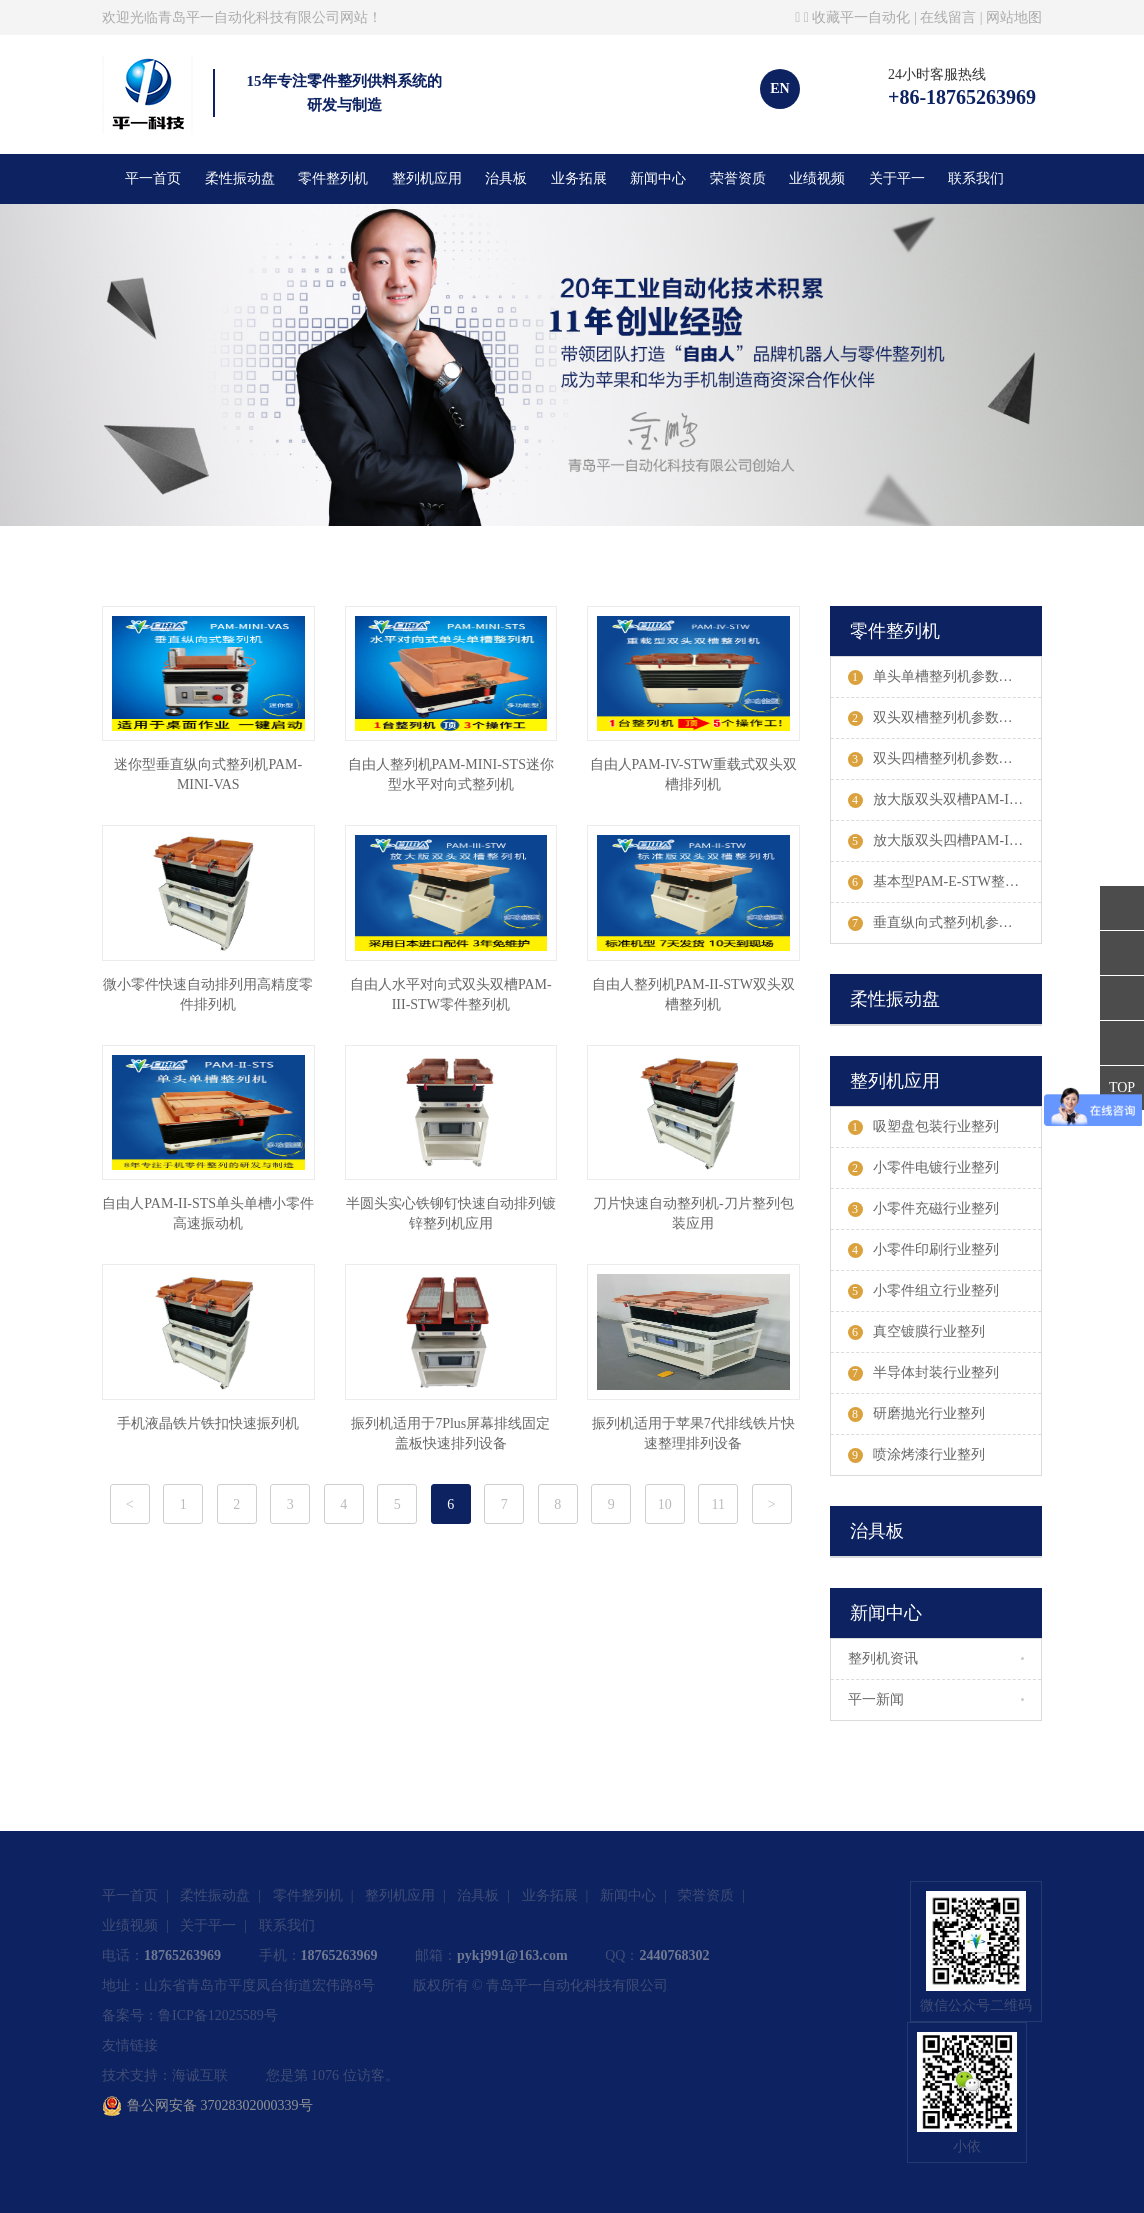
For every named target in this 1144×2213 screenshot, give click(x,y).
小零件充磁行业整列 (923, 1209)
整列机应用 (427, 178)
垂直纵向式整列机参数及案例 (945, 923)
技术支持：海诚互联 (165, 2075)
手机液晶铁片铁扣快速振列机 (208, 1423)
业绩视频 (817, 178)
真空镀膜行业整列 (916, 1332)
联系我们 (976, 178)
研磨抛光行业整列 (916, 1414)
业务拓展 (579, 178)
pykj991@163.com (512, 1955)
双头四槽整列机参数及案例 (944, 759)
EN (779, 88)
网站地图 (1014, 17)
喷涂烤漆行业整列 (916, 1455)
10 (665, 1504)
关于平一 (897, 178)
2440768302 (674, 1955)
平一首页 (153, 178)
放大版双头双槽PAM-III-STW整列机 (945, 800)
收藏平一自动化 (861, 17)
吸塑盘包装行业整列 (923, 1127)
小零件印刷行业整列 (923, 1250)
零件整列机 (333, 178)
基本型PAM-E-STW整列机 (941, 882)
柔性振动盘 (240, 178)
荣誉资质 (738, 178)
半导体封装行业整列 (923, 1373)
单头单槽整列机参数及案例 (944, 677)
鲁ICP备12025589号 (218, 2015)
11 (718, 1504)
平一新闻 (876, 1699)
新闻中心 (658, 178)
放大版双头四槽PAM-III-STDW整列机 (945, 841)
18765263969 (182, 1955)
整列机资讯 (883, 1658)
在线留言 (948, 17)
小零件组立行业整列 (923, 1291)
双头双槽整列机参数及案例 (944, 718)
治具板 (506, 178)
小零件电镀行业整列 (923, 1168)
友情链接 (130, 2045)
